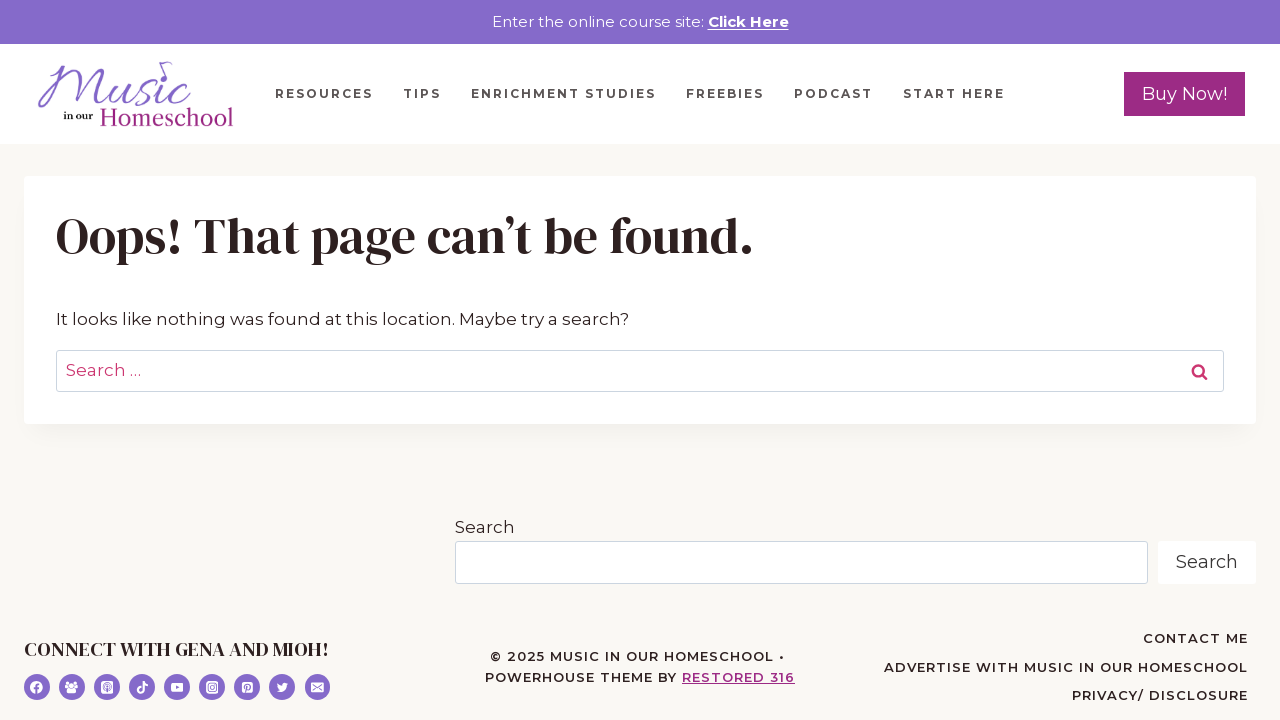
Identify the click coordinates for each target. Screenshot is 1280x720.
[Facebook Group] (72, 687)
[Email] (318, 687)
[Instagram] (212, 687)
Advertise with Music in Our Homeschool (1066, 667)
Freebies (725, 93)
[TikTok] (142, 687)
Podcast (833, 93)
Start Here (954, 93)
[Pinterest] (247, 687)
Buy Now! (1184, 94)
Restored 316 (738, 677)
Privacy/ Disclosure (1160, 695)
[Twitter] (282, 687)
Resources (324, 93)
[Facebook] (37, 687)
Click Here (748, 21)
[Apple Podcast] (107, 687)
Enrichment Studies (563, 93)
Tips (422, 93)
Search (485, 527)
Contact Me (1195, 638)
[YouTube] (177, 687)
